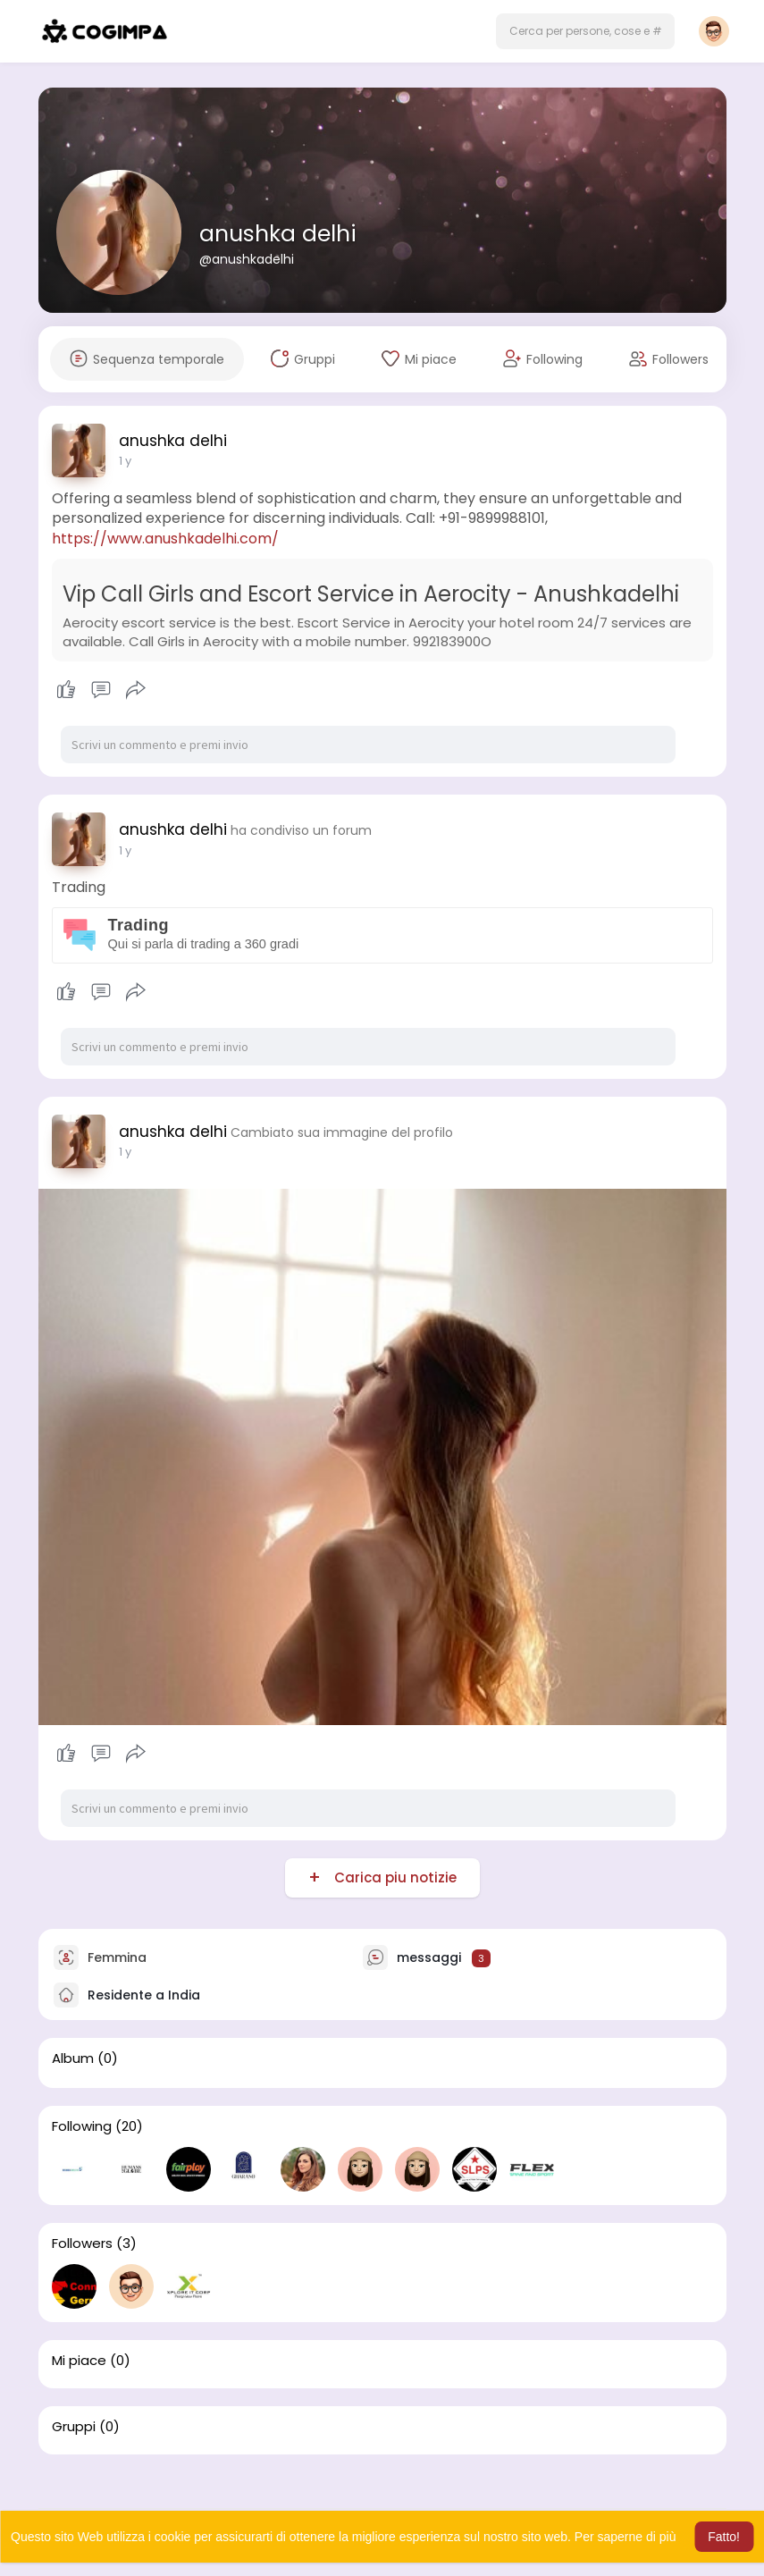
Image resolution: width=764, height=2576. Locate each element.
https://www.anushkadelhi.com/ (165, 538)
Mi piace (79, 2360)
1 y (125, 460)
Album (73, 2058)
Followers (82, 2243)
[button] (585, 31)
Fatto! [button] (724, 2537)
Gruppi (74, 2427)
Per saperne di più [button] (625, 2537)
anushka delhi (278, 233)
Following (82, 2126)
